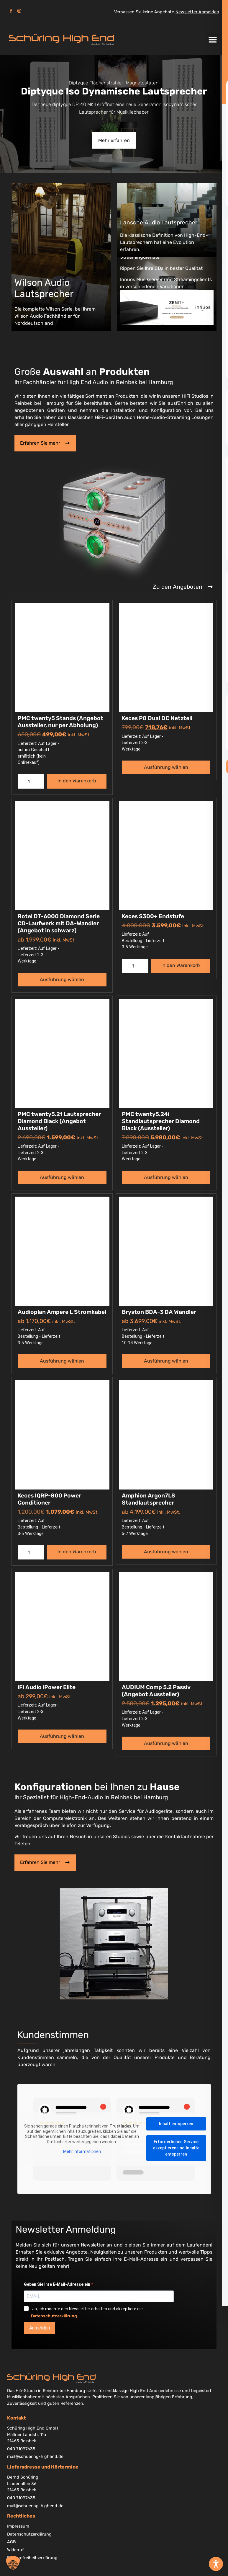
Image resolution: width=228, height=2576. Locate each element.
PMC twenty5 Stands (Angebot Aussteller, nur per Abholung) (60, 722)
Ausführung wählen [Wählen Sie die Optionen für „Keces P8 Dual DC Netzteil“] (166, 768)
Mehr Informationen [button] (82, 2152)
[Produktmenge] (31, 781)
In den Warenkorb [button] (77, 781)
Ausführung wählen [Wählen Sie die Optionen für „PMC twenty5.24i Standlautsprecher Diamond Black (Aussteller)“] (166, 1177)
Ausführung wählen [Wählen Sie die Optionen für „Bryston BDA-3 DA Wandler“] (166, 1361)
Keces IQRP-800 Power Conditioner (49, 1499)
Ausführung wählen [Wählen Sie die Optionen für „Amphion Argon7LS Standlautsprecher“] (166, 1552)
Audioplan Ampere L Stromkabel (62, 1312)
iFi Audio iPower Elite (47, 1687)
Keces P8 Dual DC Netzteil (157, 718)
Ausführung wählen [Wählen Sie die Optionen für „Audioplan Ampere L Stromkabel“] (62, 1361)
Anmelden (39, 2329)
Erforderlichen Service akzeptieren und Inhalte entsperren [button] (176, 2148)
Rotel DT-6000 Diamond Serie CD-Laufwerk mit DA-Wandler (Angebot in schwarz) (59, 923)
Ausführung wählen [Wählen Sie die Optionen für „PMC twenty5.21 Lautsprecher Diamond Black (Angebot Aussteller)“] (62, 1177)
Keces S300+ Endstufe (153, 916)
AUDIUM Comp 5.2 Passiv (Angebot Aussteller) (156, 1691)
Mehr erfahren (114, 140)
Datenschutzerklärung (54, 2316)
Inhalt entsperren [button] (176, 2124)
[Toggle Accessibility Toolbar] (216, 2564)
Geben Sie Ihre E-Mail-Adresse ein (57, 2285)
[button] (212, 39)
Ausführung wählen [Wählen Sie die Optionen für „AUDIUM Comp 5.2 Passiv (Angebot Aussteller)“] (166, 1743)
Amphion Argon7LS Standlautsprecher (148, 1499)
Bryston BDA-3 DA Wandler (159, 1312)
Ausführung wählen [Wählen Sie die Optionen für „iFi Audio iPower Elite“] (62, 1736)
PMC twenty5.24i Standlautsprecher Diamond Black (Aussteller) (161, 1121)
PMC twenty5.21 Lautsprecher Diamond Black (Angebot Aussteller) (59, 1121)
